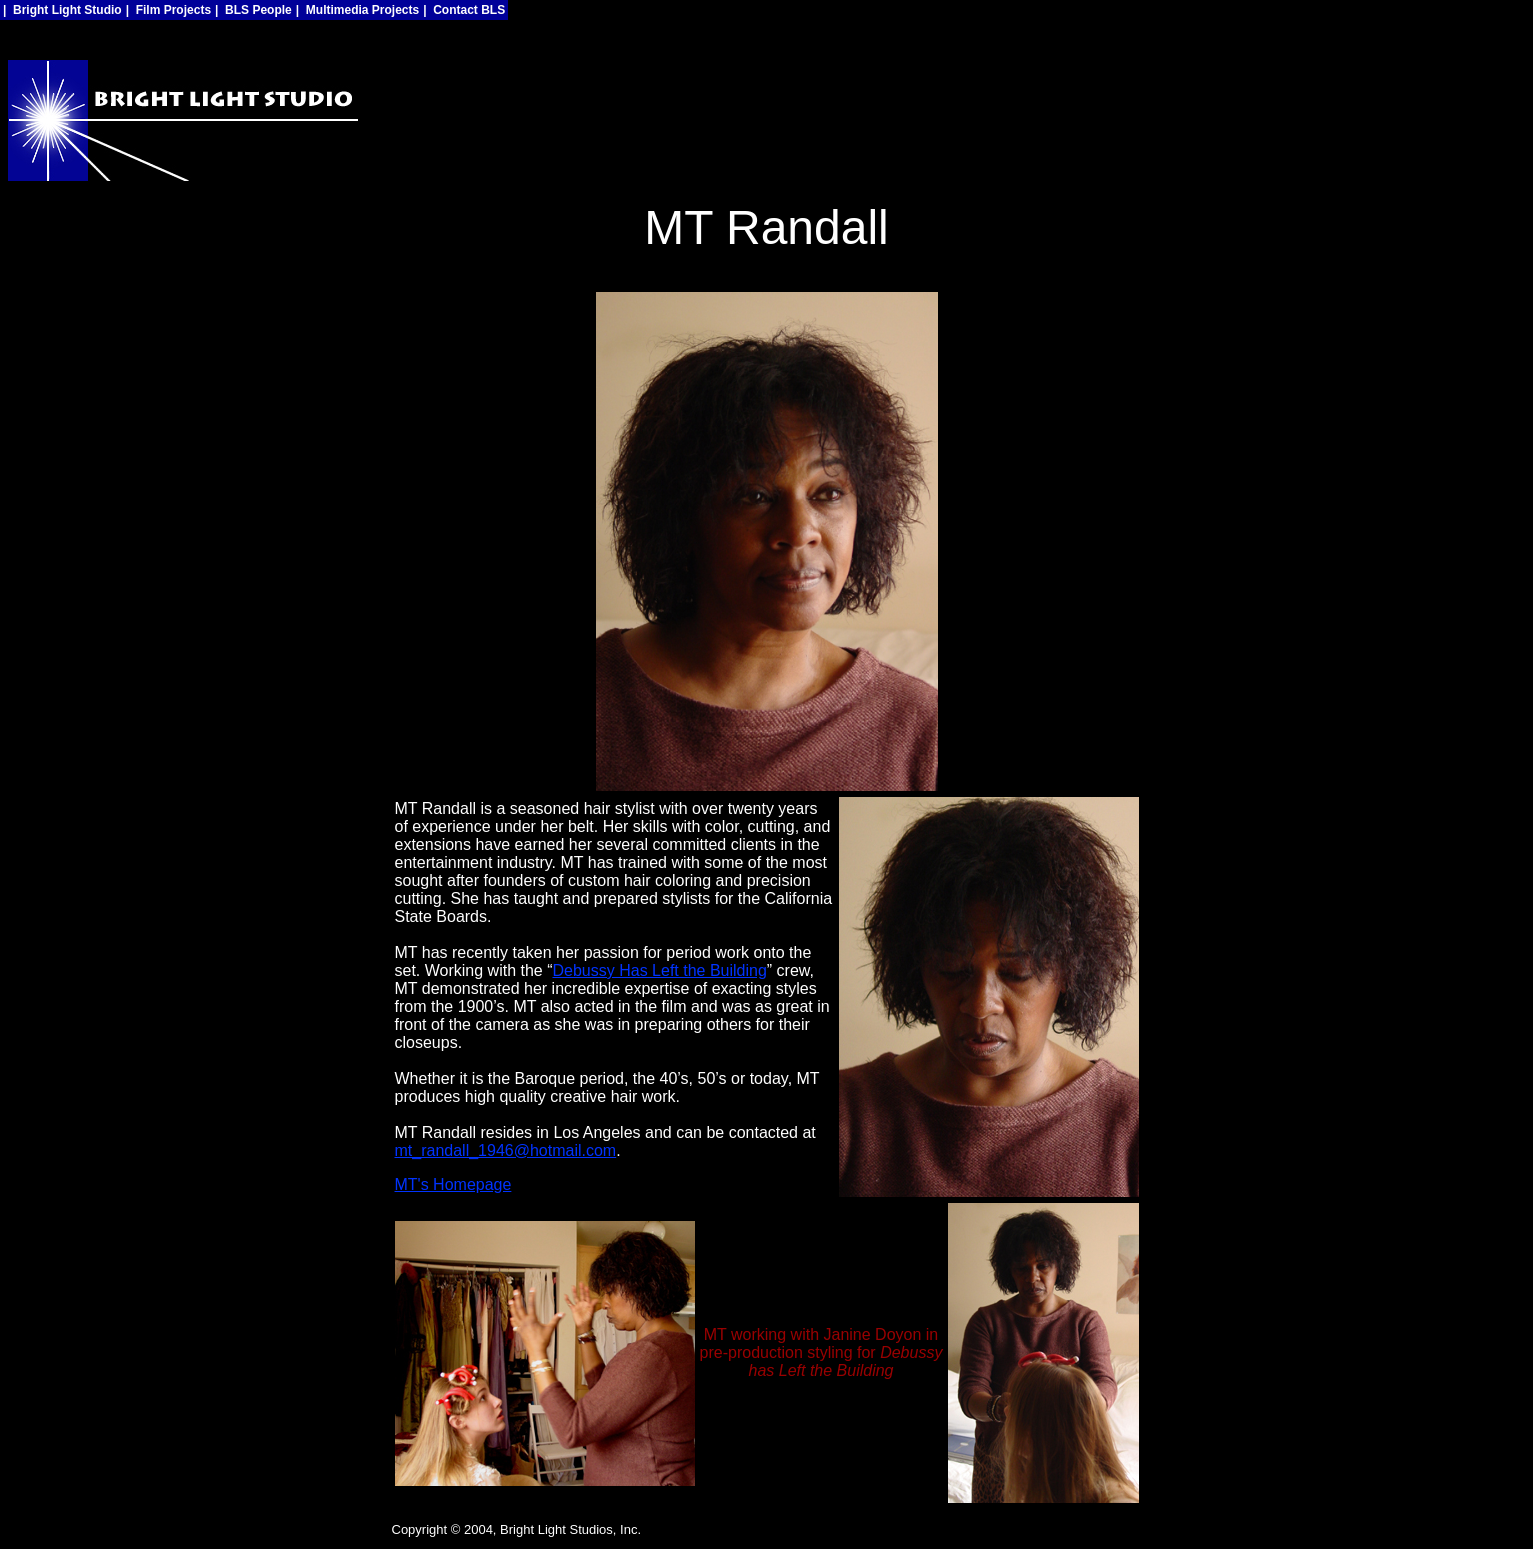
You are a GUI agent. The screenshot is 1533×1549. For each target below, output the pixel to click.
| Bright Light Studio (62, 10)
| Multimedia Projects (357, 10)
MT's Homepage (453, 1184)
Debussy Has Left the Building (659, 970)
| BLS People (253, 10)
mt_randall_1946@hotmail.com (506, 1150)
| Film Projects (168, 10)
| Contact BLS (464, 10)
